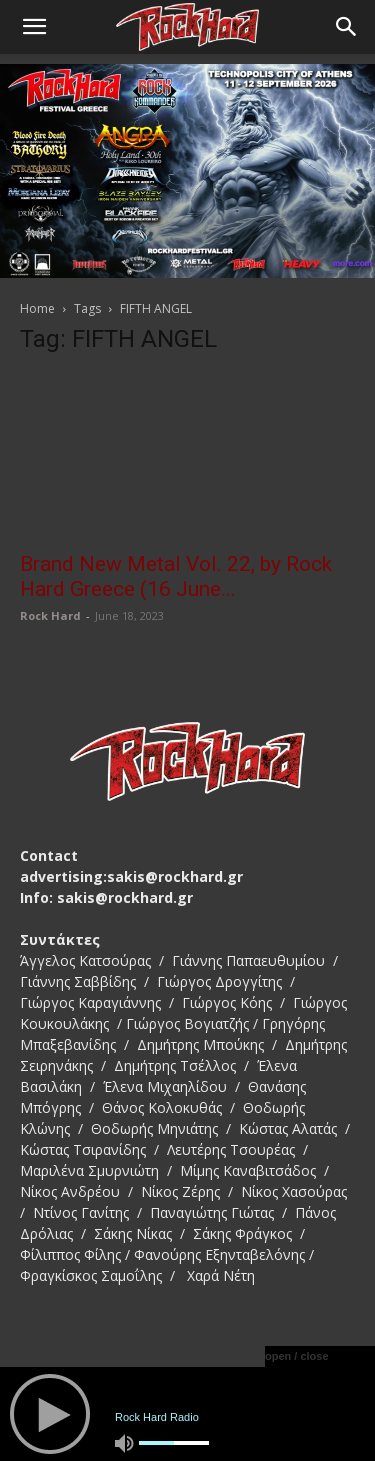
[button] (34, 27)
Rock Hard (50, 615)
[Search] (347, 27)
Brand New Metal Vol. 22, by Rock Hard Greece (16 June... (176, 576)
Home (37, 308)
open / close (297, 1356)
